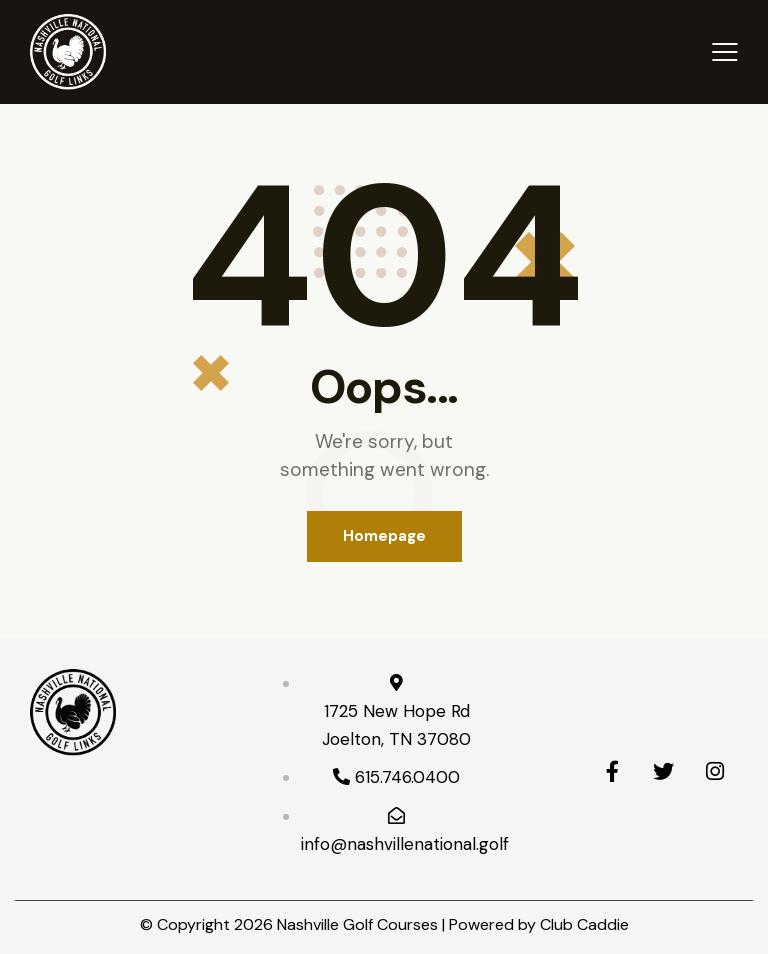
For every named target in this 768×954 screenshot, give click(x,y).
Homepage (384, 536)
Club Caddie (584, 924)
